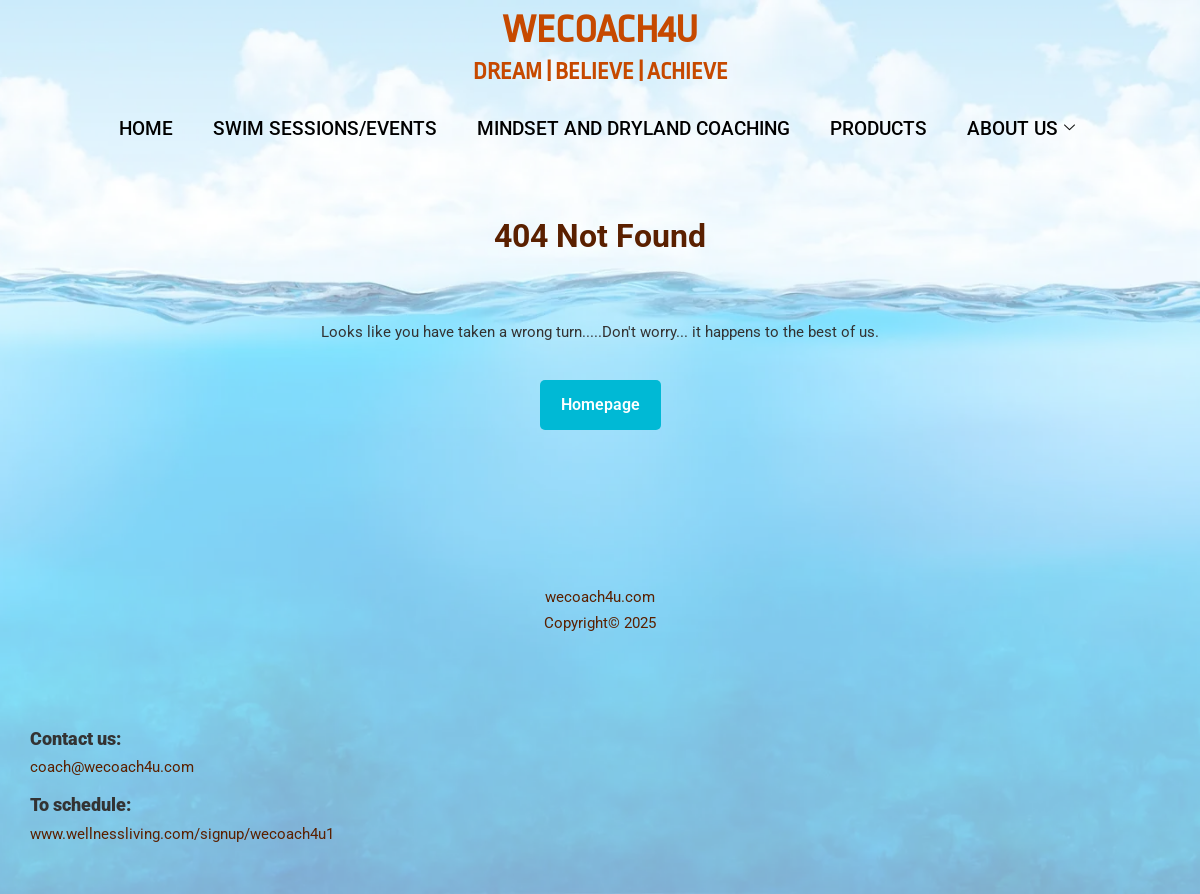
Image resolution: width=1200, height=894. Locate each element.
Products (878, 128)
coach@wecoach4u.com (112, 767)
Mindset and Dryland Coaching (633, 128)
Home (146, 128)
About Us (1021, 128)
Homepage (608, 399)
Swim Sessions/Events (325, 128)
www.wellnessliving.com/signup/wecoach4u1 (182, 834)
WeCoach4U (600, 29)
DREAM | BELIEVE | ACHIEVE (600, 72)
